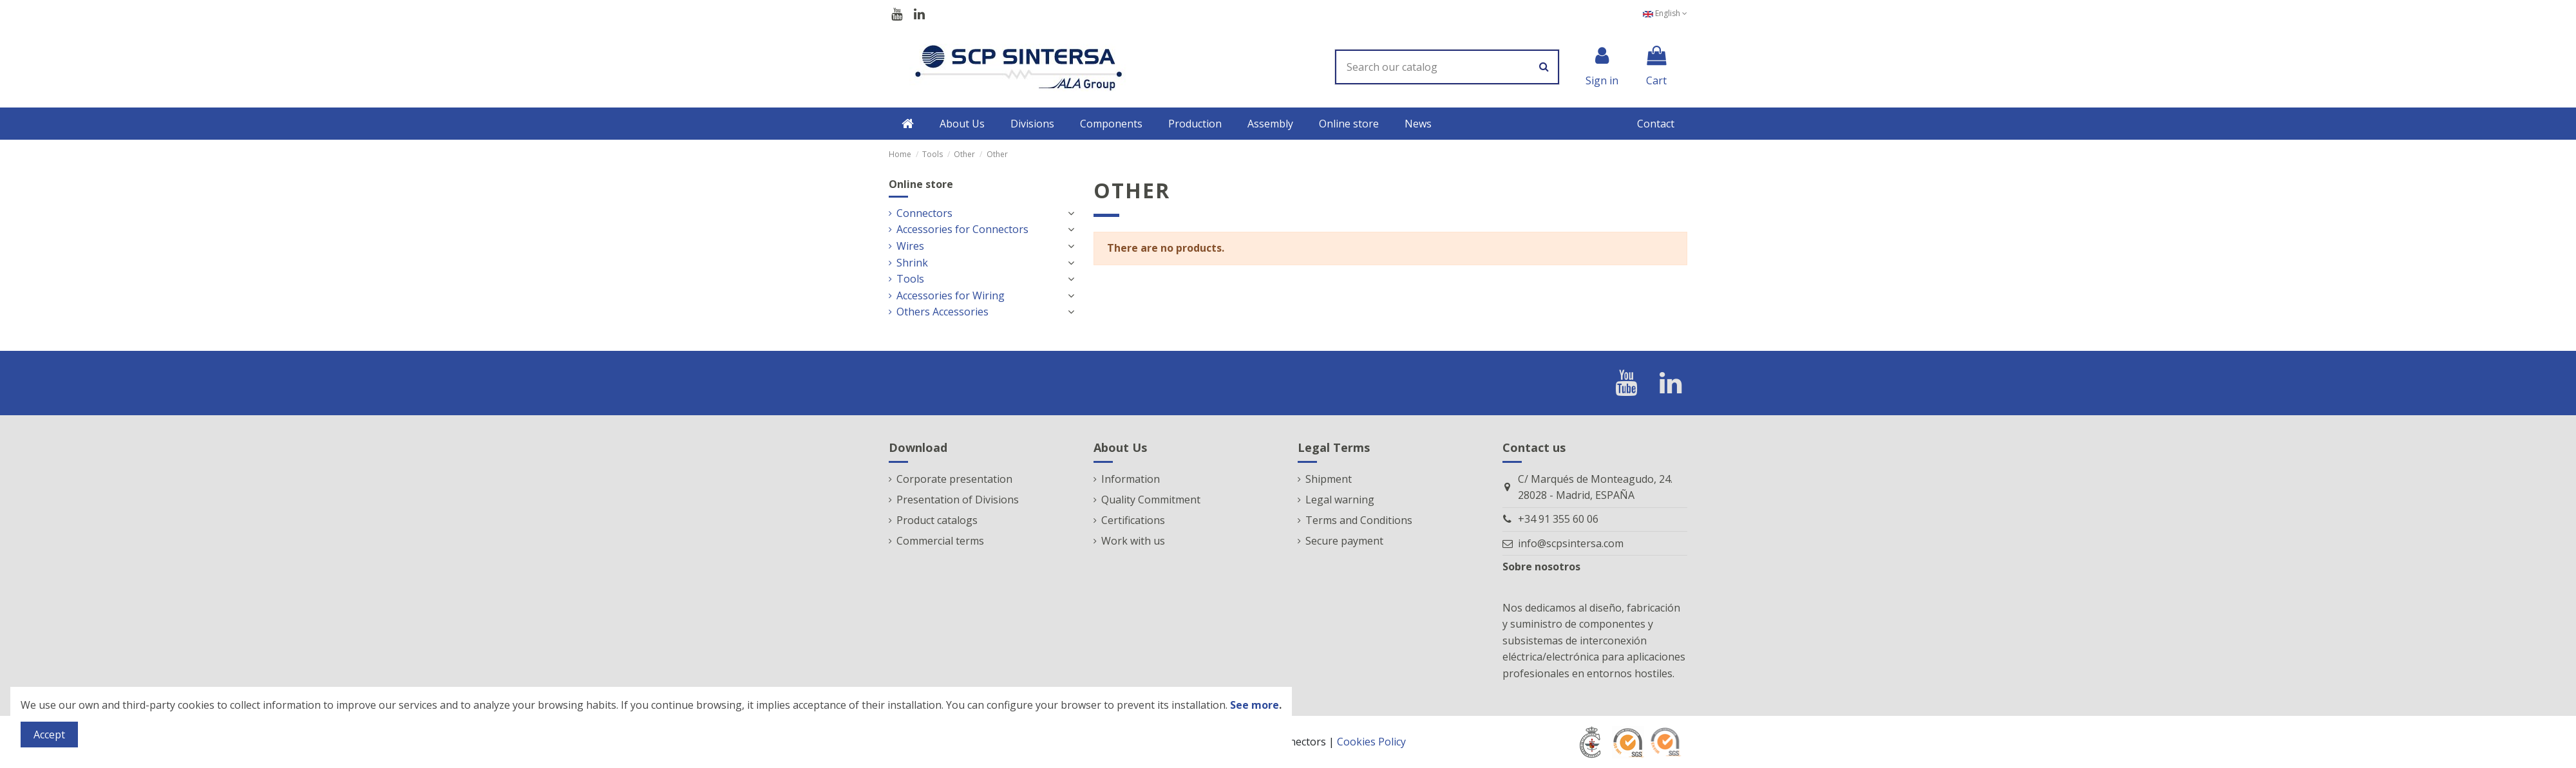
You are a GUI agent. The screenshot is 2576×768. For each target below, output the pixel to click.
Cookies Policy (1371, 742)
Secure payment (1344, 541)
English (1665, 13)
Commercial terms (940, 541)
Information (1130, 479)
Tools (910, 279)
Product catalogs (937, 520)
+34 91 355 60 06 (1558, 519)
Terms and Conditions (1358, 520)
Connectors (924, 213)
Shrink (912, 263)
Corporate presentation (954, 479)
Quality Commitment (1150, 499)
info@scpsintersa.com (1571, 543)
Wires (910, 246)
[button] (962, 124)
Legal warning (1339, 499)
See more (1254, 705)
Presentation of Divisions (957, 499)
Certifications (1133, 520)
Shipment (1328, 479)
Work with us (1133, 541)
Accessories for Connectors (962, 229)
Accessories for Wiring (950, 295)
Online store (921, 184)
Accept (49, 734)
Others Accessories (942, 311)
